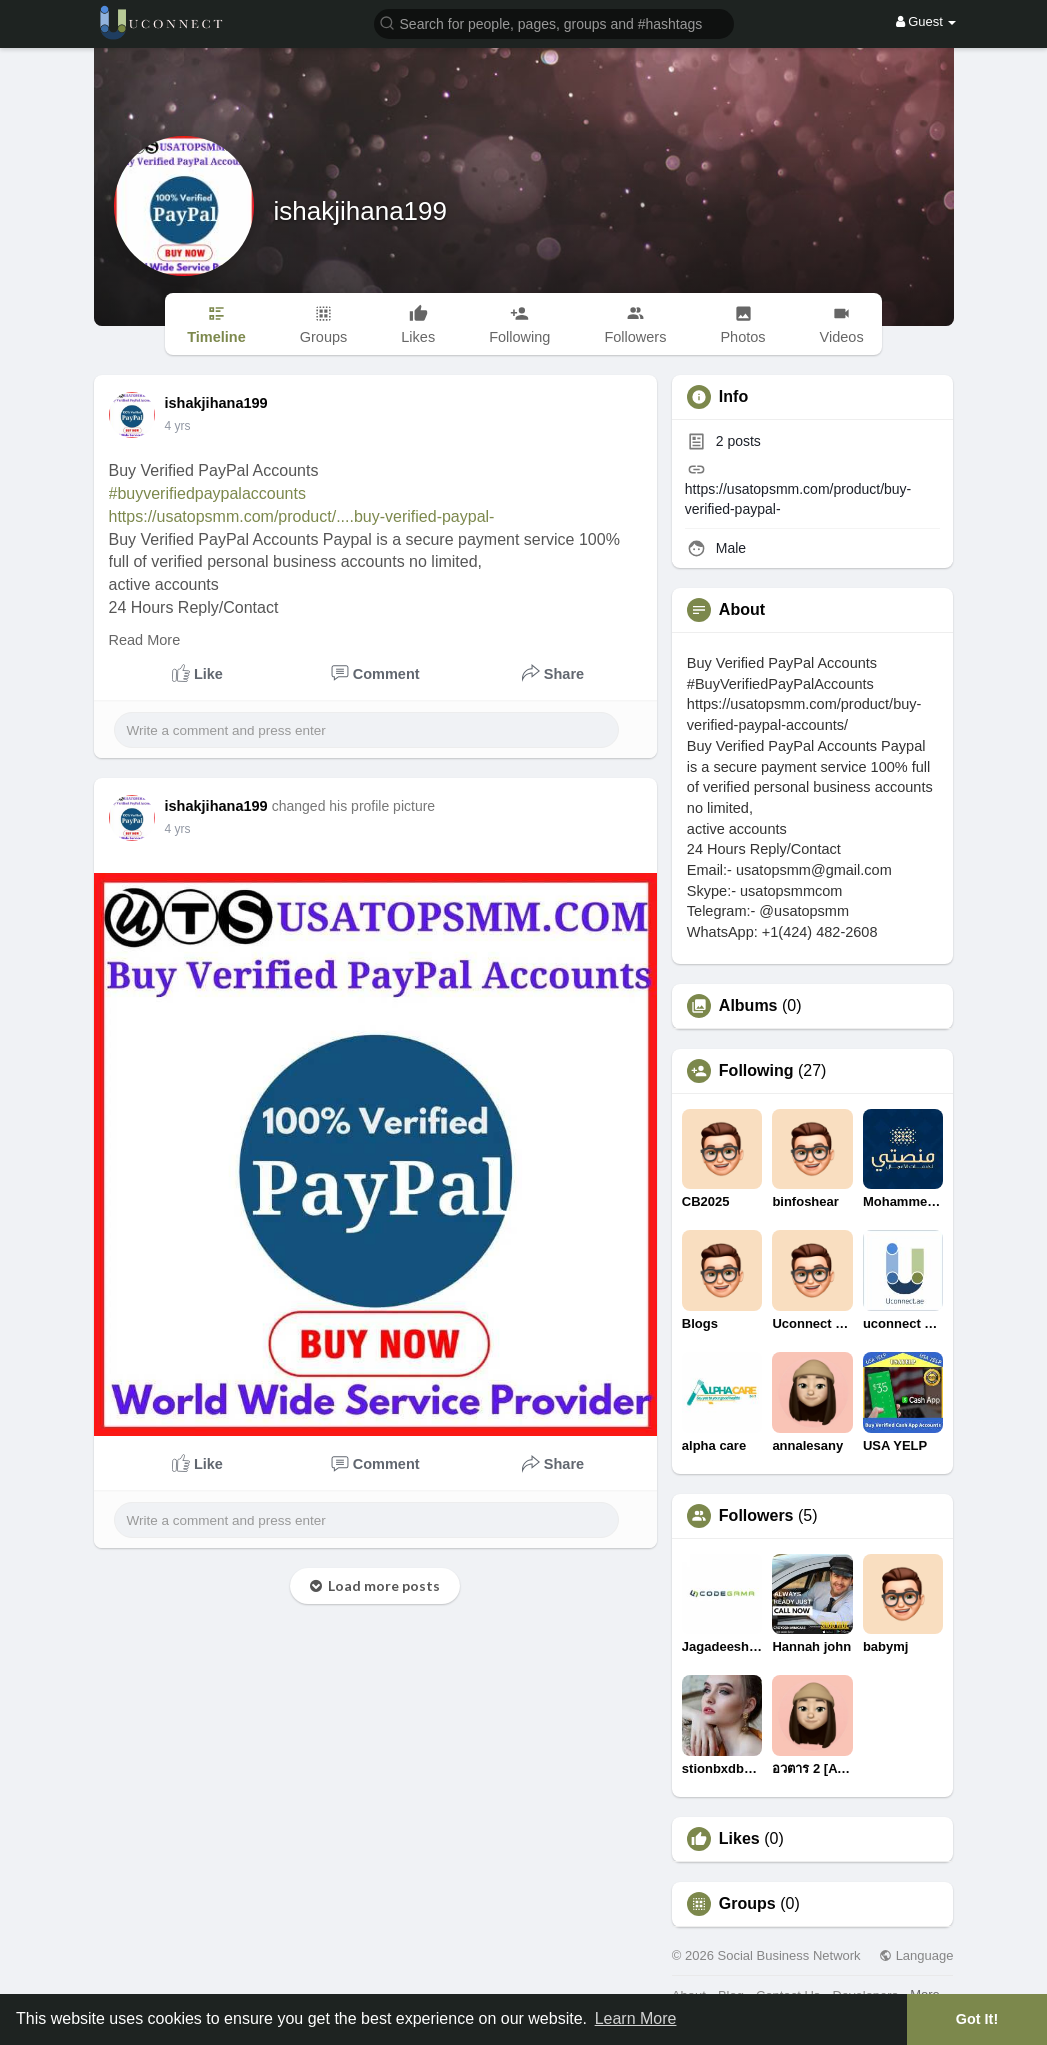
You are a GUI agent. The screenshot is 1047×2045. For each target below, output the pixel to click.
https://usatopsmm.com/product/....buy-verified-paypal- (302, 516)
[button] (554, 22)
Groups (747, 1904)
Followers (756, 1516)
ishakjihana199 (360, 211)
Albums (748, 1006)
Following (756, 1071)
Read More (145, 640)
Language (916, 1955)
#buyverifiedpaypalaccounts (207, 493)
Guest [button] (926, 21)
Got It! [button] (977, 2019)
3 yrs (178, 426)
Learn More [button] (636, 2018)
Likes (739, 1839)
